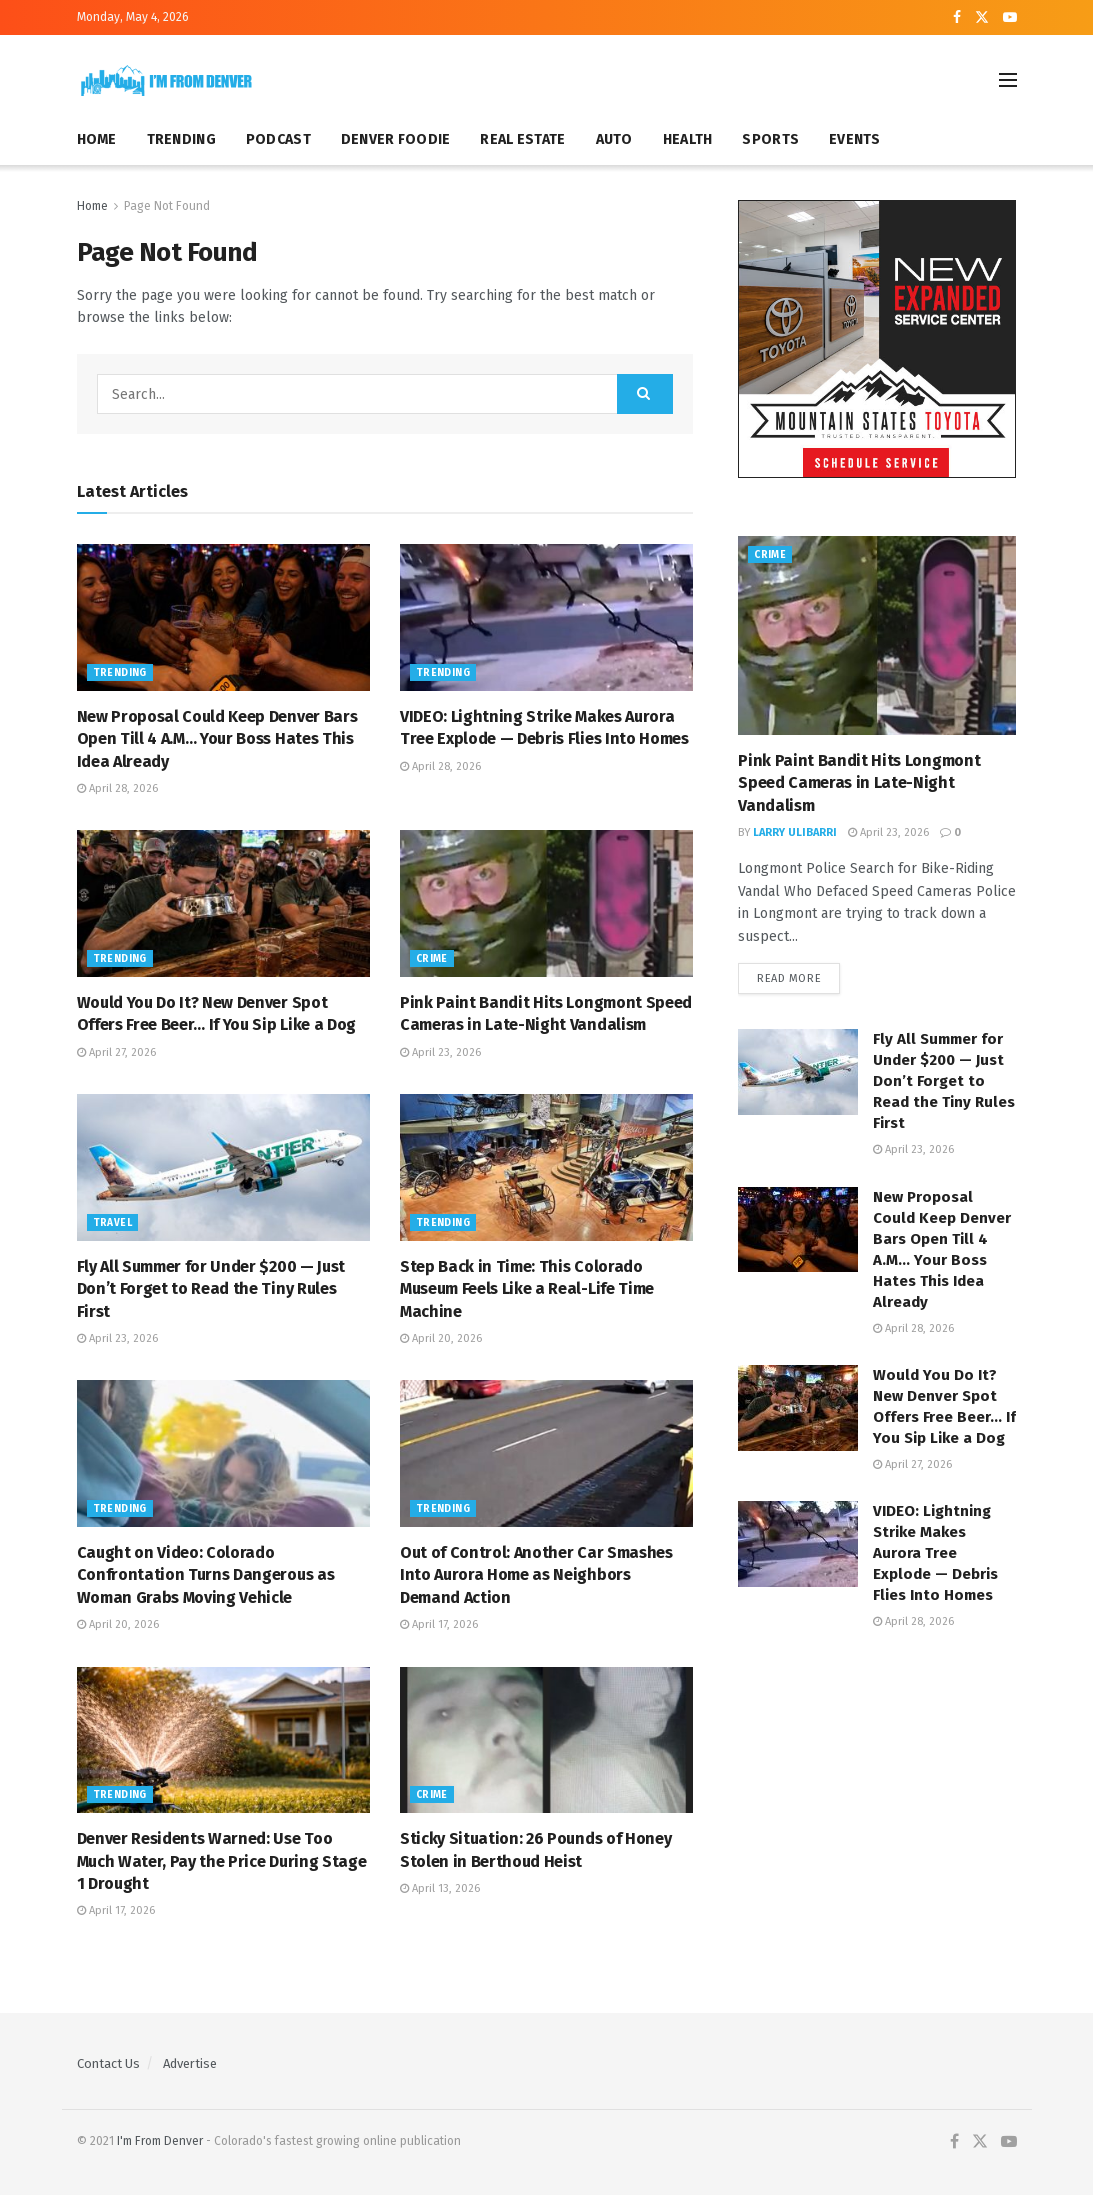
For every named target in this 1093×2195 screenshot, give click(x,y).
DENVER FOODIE (396, 139)
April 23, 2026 (440, 1052)
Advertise (190, 2063)
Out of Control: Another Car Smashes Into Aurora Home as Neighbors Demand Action (536, 1575)
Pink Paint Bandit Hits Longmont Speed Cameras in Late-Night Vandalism (859, 783)
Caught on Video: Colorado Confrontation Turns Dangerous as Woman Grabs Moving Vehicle (206, 1575)
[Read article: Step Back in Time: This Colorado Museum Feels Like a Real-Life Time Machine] (546, 1167)
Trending (120, 673)
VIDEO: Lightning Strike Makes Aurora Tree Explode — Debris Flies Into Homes (935, 1554)
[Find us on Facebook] (954, 2142)
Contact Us (108, 2063)
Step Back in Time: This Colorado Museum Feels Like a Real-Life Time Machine (527, 1289)
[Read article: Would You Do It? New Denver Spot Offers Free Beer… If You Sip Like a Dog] (223, 903)
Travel (112, 1223)
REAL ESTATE (522, 139)
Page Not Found (167, 206)
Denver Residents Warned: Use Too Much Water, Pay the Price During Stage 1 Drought (222, 1861)
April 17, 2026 (439, 1624)
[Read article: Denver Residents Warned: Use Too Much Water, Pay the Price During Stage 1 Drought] (223, 1740)
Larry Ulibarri (795, 832)
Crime (432, 959)
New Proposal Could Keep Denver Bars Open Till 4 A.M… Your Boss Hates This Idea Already (217, 739)
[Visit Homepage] (167, 80)
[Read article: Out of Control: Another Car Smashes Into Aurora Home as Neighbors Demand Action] (546, 1453)
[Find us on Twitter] (980, 2142)
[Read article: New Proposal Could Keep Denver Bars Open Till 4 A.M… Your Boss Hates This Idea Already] (223, 617)
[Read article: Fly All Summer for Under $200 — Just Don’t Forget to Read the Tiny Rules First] (223, 1167)
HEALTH (688, 139)
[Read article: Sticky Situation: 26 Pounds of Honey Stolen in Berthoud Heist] (546, 1740)
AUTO (614, 139)
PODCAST (278, 139)
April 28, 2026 (117, 788)
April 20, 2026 (441, 1338)
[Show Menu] (1008, 80)
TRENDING (181, 139)
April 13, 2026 (440, 1888)
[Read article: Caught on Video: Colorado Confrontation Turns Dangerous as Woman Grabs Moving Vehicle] (223, 1453)
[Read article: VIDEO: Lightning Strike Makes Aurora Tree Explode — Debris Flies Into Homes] (546, 617)
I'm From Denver (160, 2141)
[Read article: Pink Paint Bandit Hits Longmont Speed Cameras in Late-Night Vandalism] (546, 903)
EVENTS (855, 139)
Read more (798, 977)
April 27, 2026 (116, 1052)
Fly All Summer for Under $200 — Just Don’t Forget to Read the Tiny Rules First (211, 1289)
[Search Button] (645, 394)
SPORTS (770, 139)
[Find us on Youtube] (1009, 2142)
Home (92, 206)
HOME (97, 139)
